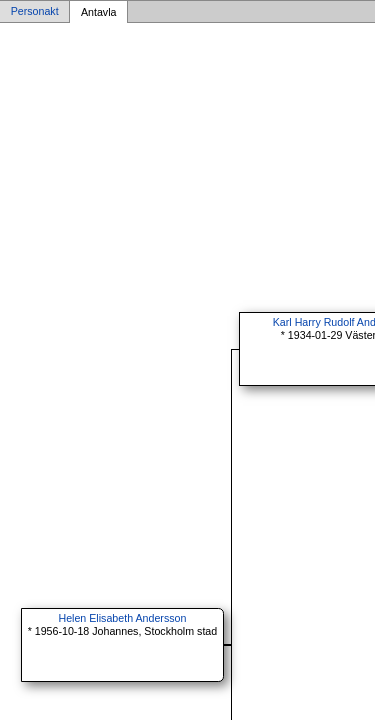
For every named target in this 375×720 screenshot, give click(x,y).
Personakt (35, 12)
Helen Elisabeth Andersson (122, 618)
